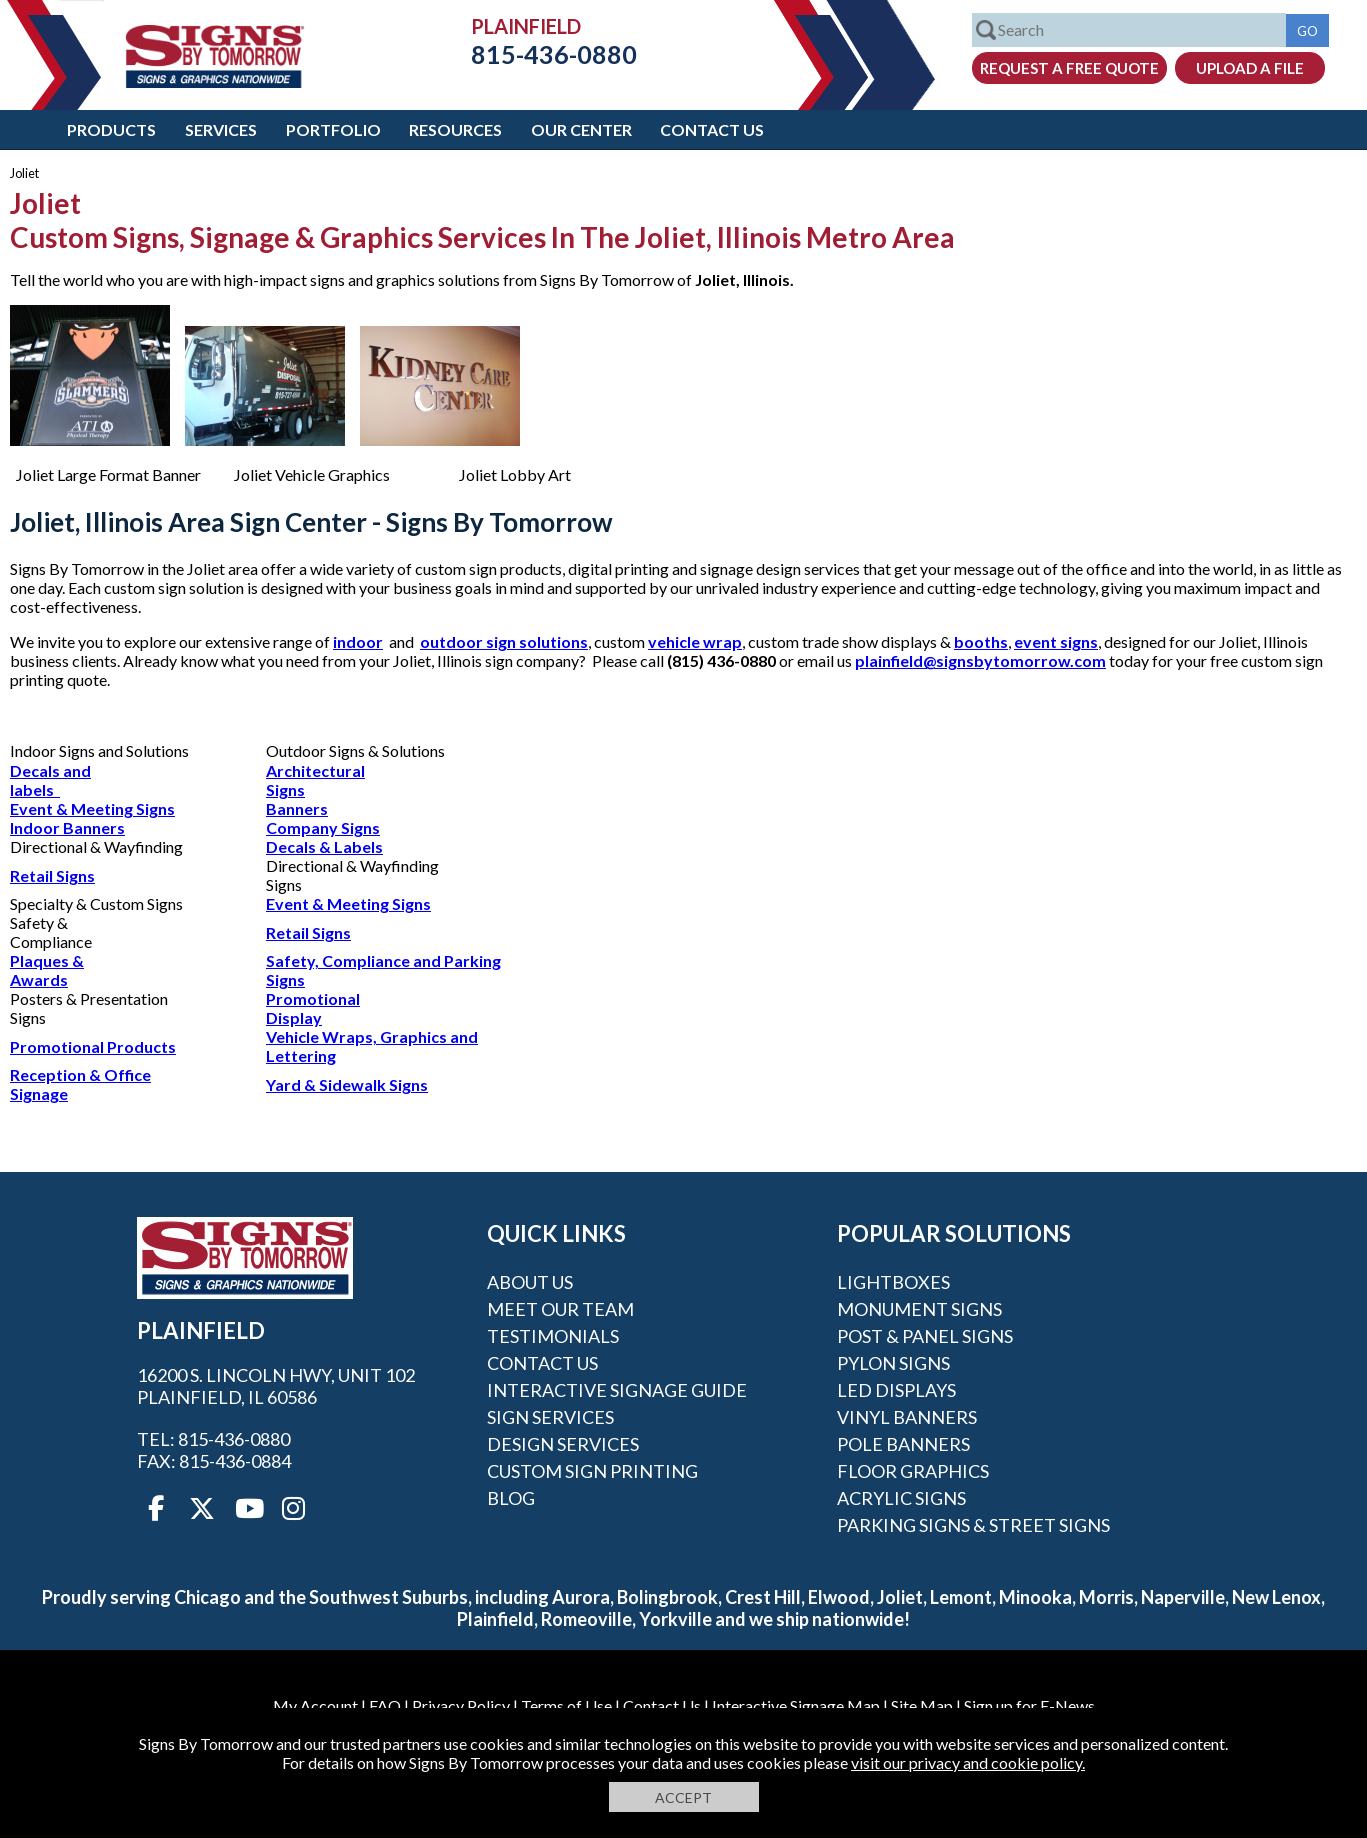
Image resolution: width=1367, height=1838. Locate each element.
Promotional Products (93, 1046)
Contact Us (712, 129)
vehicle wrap (695, 641)
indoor (358, 641)
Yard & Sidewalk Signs (347, 1084)
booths (981, 641)
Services (221, 129)
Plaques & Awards (47, 970)
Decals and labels (50, 780)
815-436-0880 (539, 54)
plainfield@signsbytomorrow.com (980, 660)
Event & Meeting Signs (92, 808)
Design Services (563, 1444)
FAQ (385, 1705)
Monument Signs (919, 1309)
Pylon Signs (893, 1363)
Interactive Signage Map (796, 1705)
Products (111, 129)
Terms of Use (566, 1705)
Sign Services (550, 1417)
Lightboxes (893, 1282)
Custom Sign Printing (592, 1471)
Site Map (922, 1705)
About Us (530, 1282)
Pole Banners (903, 1444)
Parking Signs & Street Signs (973, 1525)
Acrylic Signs (901, 1498)
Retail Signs (52, 875)
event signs (1056, 641)
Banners (297, 808)
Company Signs (323, 827)
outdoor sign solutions (504, 641)
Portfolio (333, 129)
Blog (511, 1498)
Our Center (581, 129)
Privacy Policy (461, 1705)
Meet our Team (560, 1309)
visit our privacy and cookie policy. (968, 1762)
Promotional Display (313, 1008)
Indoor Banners (67, 827)
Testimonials (553, 1336)
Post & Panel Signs (925, 1336)
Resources (455, 129)
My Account (315, 1705)
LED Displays (896, 1390)
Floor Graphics (913, 1471)
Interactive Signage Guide (617, 1390)
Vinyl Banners (907, 1417)
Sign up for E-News (1029, 1705)
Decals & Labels (324, 846)
